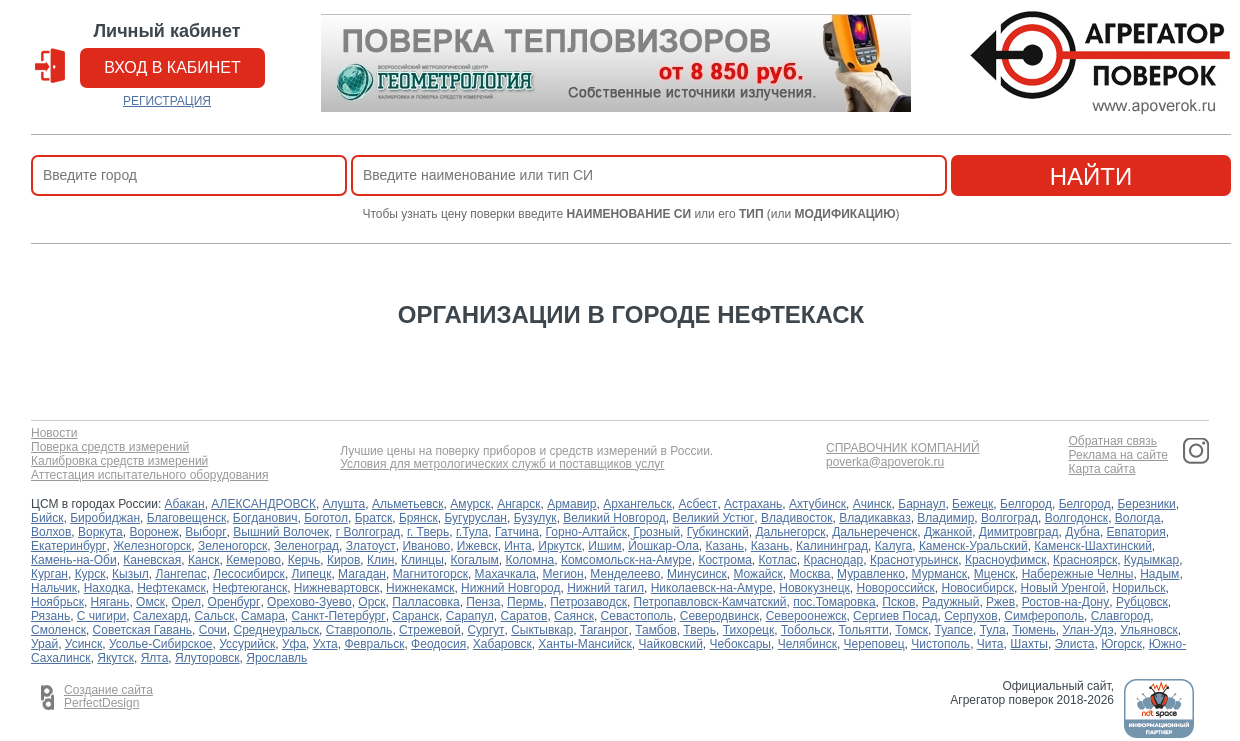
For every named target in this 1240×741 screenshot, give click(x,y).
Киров (343, 560)
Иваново (426, 546)
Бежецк (972, 504)
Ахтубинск (817, 504)
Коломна (530, 560)
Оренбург (234, 602)
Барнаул (921, 504)
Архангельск (637, 504)
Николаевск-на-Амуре (712, 588)
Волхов (51, 532)
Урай (44, 644)
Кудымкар (1151, 560)
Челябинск (807, 644)
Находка (107, 588)
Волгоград (1009, 518)
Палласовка (425, 602)
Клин (380, 560)
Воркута (100, 532)
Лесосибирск (249, 574)
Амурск (470, 504)
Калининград (832, 546)
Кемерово (253, 560)
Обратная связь (1112, 441)
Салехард (160, 616)
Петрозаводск (588, 602)
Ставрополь (359, 630)
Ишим (604, 546)
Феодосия (438, 644)
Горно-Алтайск (586, 532)
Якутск (115, 658)
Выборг (205, 532)
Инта (517, 546)
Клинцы (422, 560)
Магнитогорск (430, 574)
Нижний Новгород (510, 588)
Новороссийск (896, 588)
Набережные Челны (1078, 574)
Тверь (699, 630)
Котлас (778, 560)
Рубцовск (1142, 602)
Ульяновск (1148, 630)
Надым (1159, 574)
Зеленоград (306, 546)
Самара (263, 616)
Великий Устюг (714, 518)
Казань (724, 546)
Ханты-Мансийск (585, 644)
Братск (374, 518)
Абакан (185, 504)
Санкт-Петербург (339, 616)
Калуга (893, 546)
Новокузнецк (814, 588)
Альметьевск (408, 504)
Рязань (50, 616)
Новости (54, 433)
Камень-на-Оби (74, 560)
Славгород (1121, 616)
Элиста (1075, 644)
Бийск (47, 518)
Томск (911, 630)
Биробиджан (105, 518)
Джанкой (948, 532)
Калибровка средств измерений (119, 461)
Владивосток (797, 518)
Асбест (697, 504)
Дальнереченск (874, 532)
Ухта (325, 644)
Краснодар (833, 560)
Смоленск (58, 630)
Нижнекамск (420, 588)
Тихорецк (749, 630)
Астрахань (753, 504)
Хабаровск (502, 644)
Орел (186, 602)
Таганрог (604, 630)
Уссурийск (247, 644)
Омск (150, 602)
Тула (993, 630)
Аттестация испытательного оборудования (149, 475)
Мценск (994, 574)
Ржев (1000, 602)
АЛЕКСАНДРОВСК (263, 504)
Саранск (415, 616)
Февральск (374, 644)
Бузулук (535, 518)
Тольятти (863, 630)
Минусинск (697, 574)
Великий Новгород (614, 518)
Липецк (312, 574)
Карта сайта (1101, 469)
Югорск (1121, 644)
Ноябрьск (57, 602)
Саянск (574, 616)
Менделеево (625, 574)
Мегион (562, 574)
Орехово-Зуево (309, 602)
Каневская (152, 560)
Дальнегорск (790, 532)
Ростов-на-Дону (1065, 602)
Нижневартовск (337, 588)
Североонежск (806, 616)
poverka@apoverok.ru (885, 462)
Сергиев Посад (895, 616)
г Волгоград (368, 532)
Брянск (418, 518)
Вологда (1138, 518)
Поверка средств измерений (110, 447)
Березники (1146, 504)
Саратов (523, 616)
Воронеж (153, 532)
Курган (49, 574)
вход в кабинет (172, 67)
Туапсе (954, 630)
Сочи (213, 630)
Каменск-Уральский (973, 546)
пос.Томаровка (834, 602)
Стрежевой (430, 630)
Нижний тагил (605, 588)
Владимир (945, 518)
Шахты (1029, 644)
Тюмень (1033, 630)
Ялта (155, 658)
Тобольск (806, 630)
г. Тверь (428, 532)
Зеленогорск (232, 546)
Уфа (294, 644)
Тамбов (656, 630)
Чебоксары (740, 644)
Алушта (344, 504)
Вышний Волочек (281, 532)
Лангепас (181, 574)
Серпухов (970, 616)
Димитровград (1019, 532)
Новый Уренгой (1063, 588)
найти (1091, 176)
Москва (809, 574)
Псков (898, 602)
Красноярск (1085, 560)
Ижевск (477, 546)
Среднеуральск (276, 630)
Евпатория (1136, 532)
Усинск (83, 644)
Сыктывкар (542, 630)
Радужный (950, 602)
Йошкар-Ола (663, 546)
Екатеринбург (69, 546)
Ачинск (872, 504)
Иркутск (559, 546)
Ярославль (276, 658)
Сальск (214, 616)
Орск (371, 602)
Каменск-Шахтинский (1092, 546)
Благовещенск (186, 518)
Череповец (874, 644)
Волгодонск (1077, 518)
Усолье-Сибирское (161, 644)
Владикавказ (875, 518)
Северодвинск (719, 616)
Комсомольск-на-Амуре (626, 560)
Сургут (485, 630)
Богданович (265, 518)
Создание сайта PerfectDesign (108, 697)
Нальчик (54, 588)
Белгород (1026, 504)
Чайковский (671, 644)
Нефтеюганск (250, 588)
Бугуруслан (475, 518)
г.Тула (472, 532)
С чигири (101, 616)
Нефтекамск (171, 588)
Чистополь (940, 644)
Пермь (525, 602)
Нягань (110, 602)
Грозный (657, 532)
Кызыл (130, 574)
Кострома (724, 560)
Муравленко (871, 574)
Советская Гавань (143, 630)
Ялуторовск (207, 658)
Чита (990, 644)
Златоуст (371, 546)
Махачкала (505, 574)
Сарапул (470, 616)
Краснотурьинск (914, 560)
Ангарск (518, 504)
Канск (204, 560)
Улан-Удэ (1088, 630)
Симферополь (1044, 616)
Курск (90, 574)
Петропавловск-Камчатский (710, 602)
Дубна (1082, 532)
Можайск (757, 574)
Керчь (304, 560)
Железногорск (152, 546)
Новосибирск (977, 588)
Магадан (362, 574)
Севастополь (637, 616)
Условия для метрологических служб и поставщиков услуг (502, 464)
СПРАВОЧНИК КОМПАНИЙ (903, 448)
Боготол (326, 518)
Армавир (571, 504)
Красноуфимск (1005, 560)
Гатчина (517, 532)
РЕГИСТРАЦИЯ (167, 101)
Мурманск (939, 574)
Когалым (475, 560)
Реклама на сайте (1118, 455)
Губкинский (718, 532)
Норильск (1138, 588)
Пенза (483, 602)
